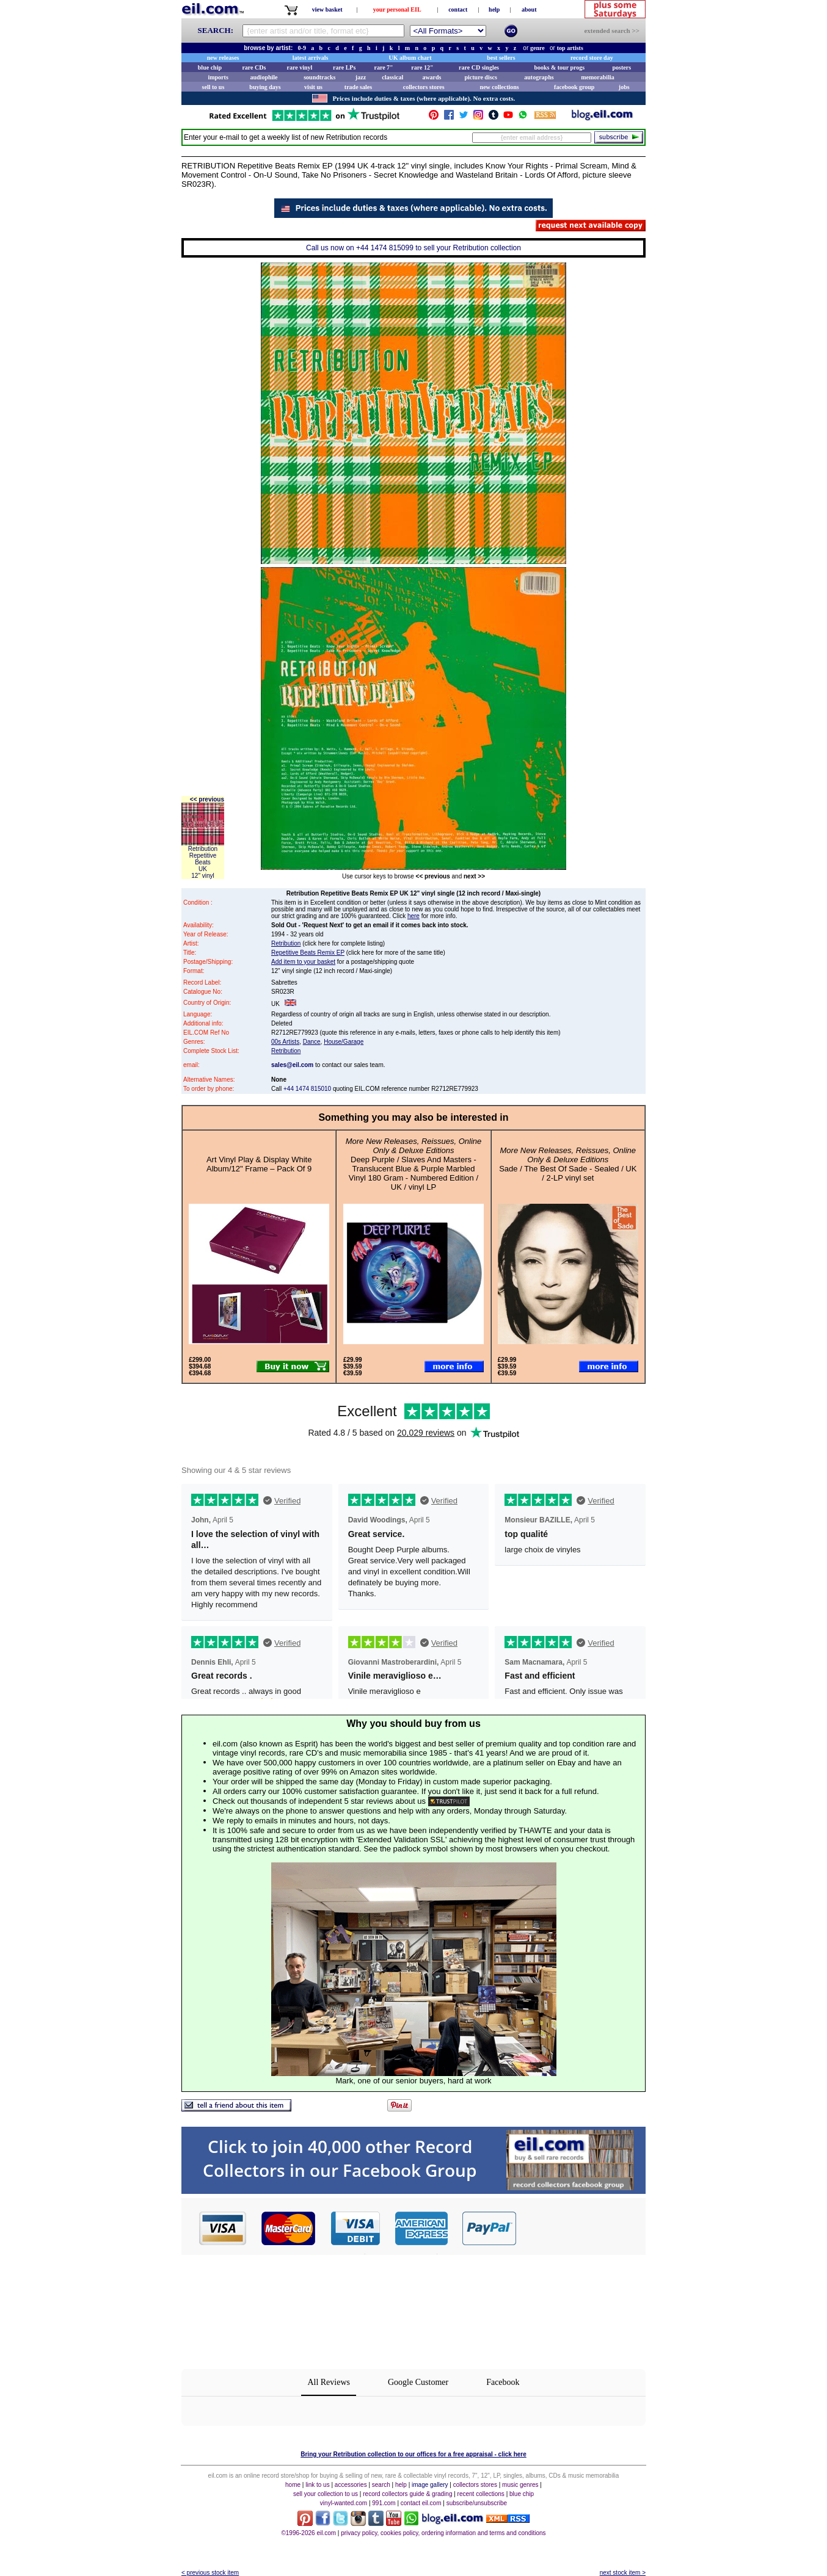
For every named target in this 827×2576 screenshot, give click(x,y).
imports (218, 77)
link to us (317, 2484)
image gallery (430, 2484)
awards (431, 77)
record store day (591, 57)
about (529, 9)
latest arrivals (311, 57)
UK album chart (410, 57)
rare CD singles (479, 67)
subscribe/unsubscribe (477, 2503)
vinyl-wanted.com (343, 2503)
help (494, 9)
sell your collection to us (325, 2494)
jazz (360, 77)
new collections (499, 87)
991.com (383, 2503)
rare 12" (422, 67)
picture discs (480, 77)
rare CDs (254, 67)
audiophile (264, 77)
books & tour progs (559, 67)
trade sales (358, 87)
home (293, 2484)
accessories (351, 2484)
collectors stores (424, 87)
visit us (313, 87)
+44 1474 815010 (307, 1088)
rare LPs (344, 67)
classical (392, 77)
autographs (538, 77)
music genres (520, 2484)
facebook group (574, 87)
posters (621, 67)
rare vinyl (300, 67)
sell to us (213, 87)
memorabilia (597, 77)
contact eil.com (421, 2503)
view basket (327, 9)
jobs (624, 87)
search (381, 2484)
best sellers (501, 57)
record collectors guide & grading (407, 2494)
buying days (264, 87)
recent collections (481, 2494)
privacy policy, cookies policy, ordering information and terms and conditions (443, 2533)
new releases (223, 57)
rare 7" (383, 67)
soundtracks (319, 77)
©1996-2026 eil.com (308, 2533)
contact (457, 9)
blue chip (210, 67)
